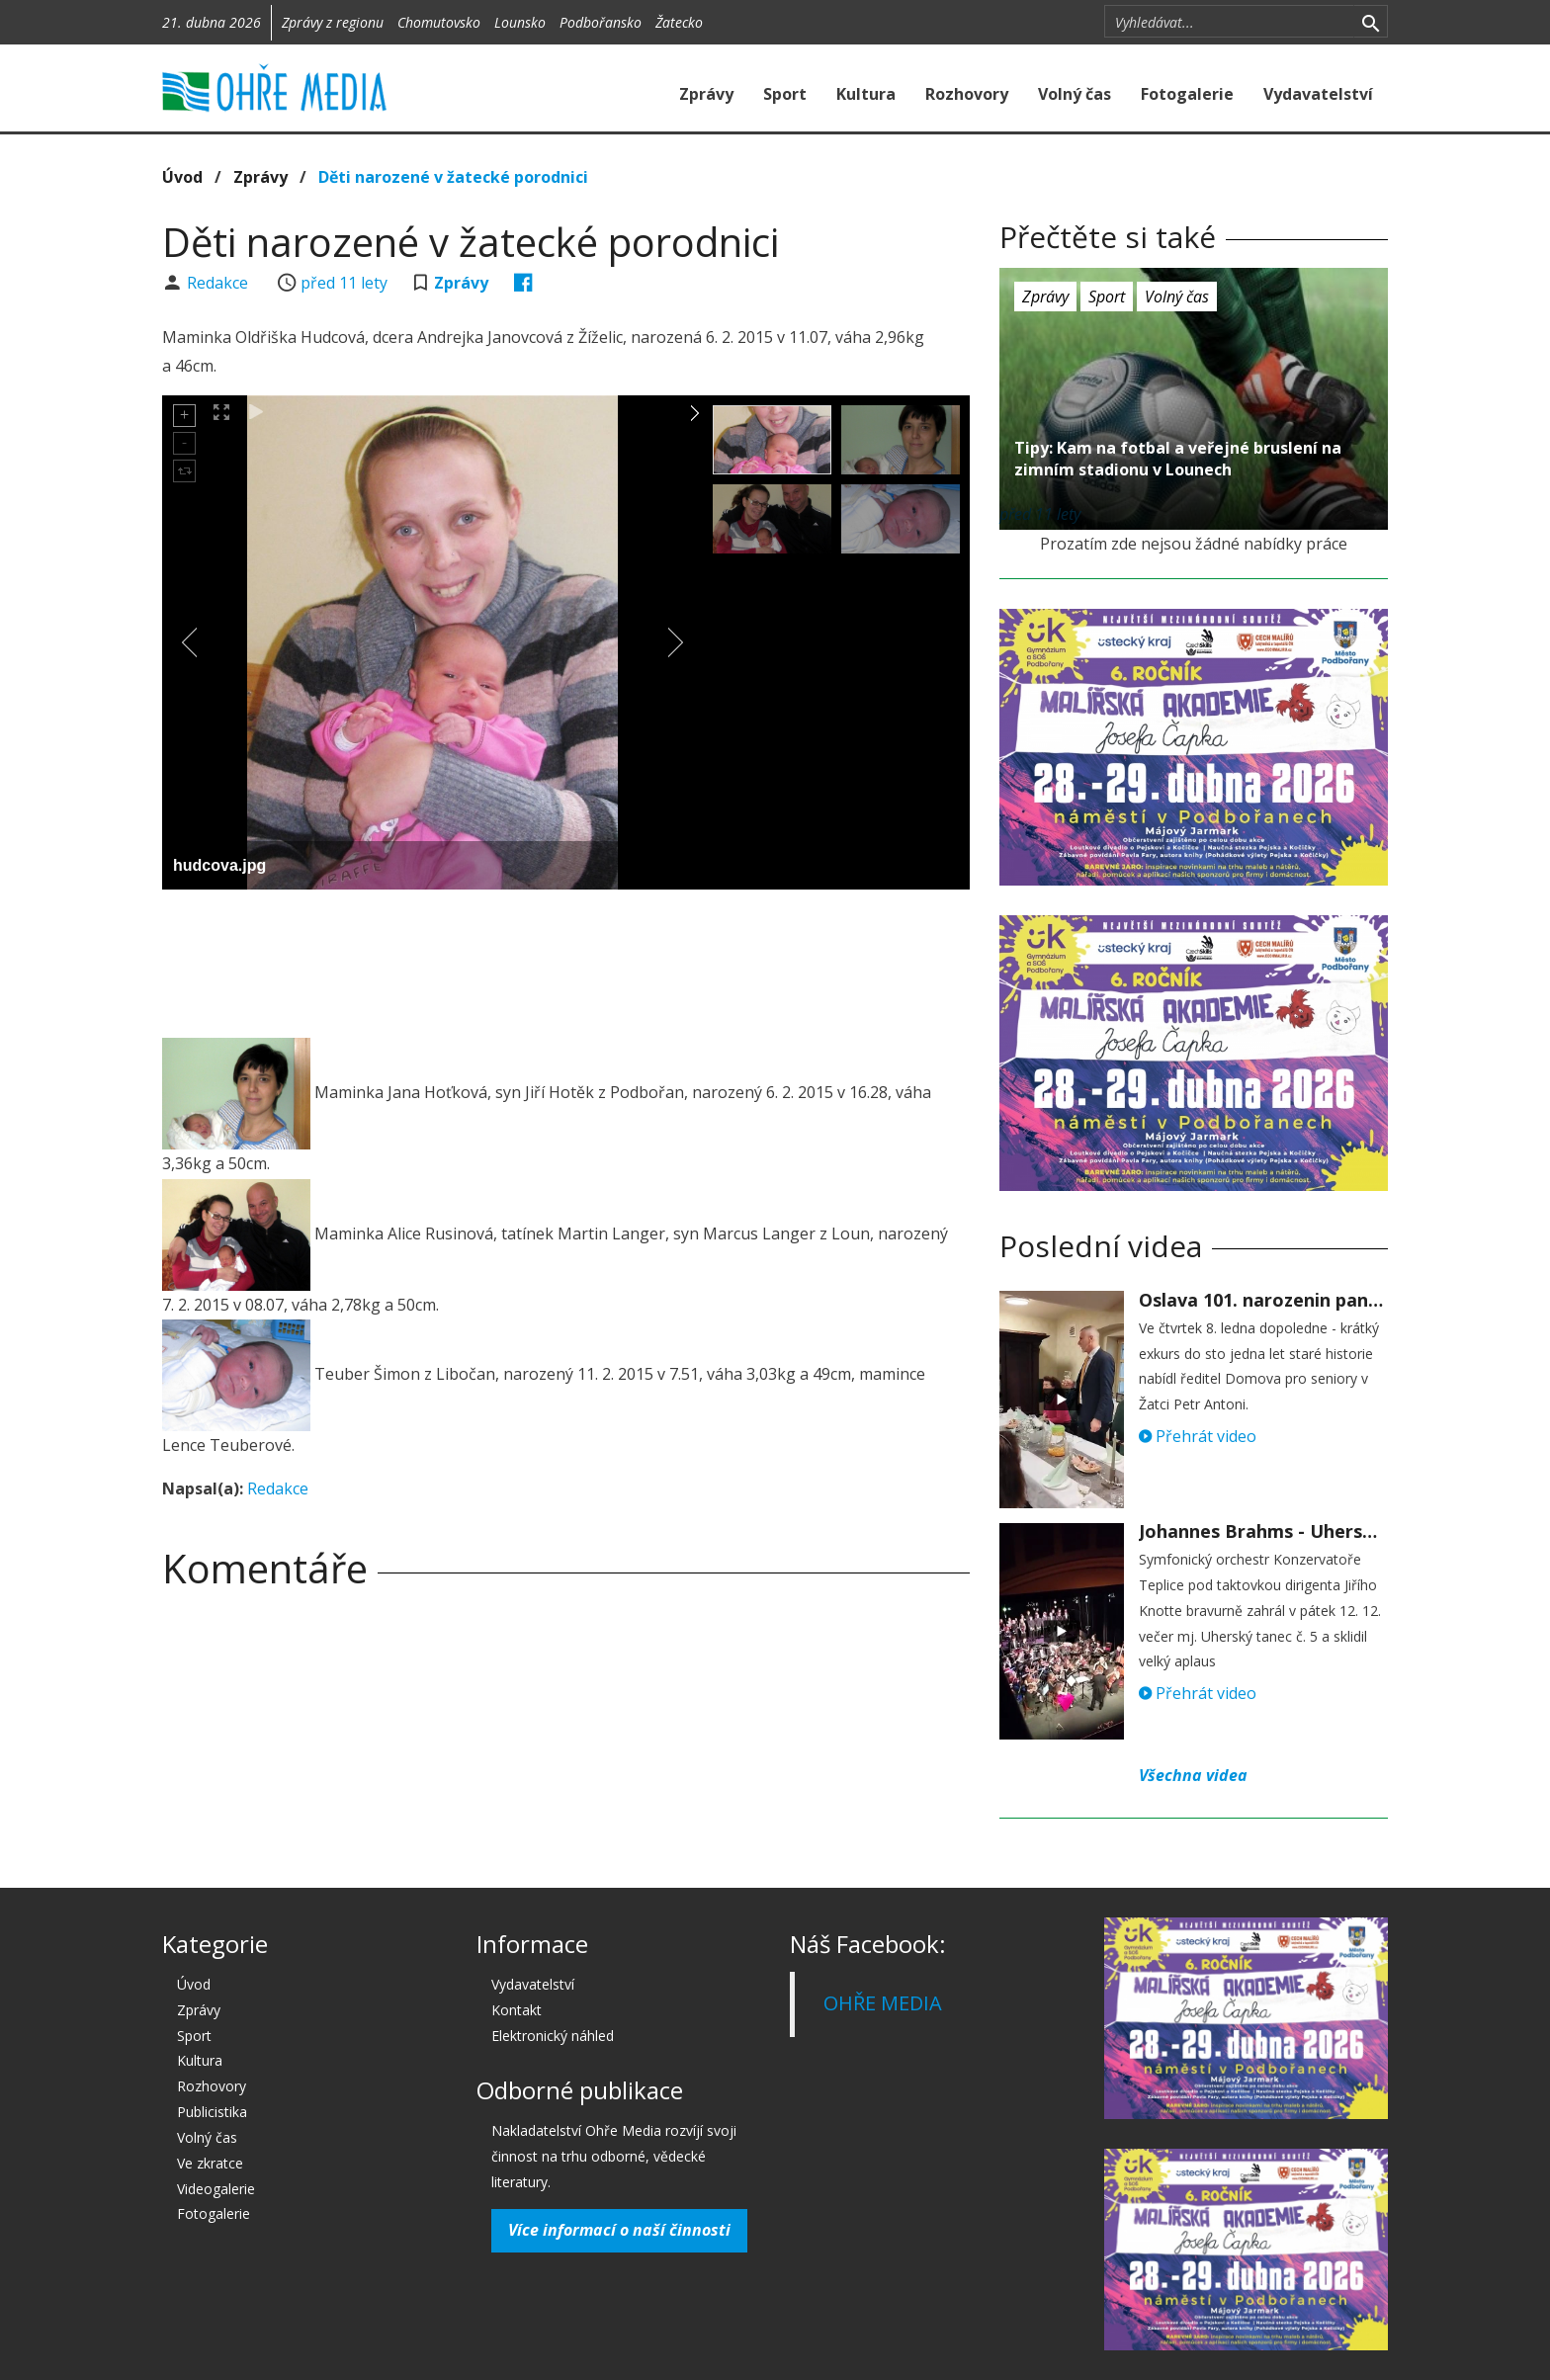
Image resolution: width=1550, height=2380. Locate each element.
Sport (785, 94)
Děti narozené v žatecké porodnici (453, 177)
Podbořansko (601, 22)
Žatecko (679, 22)
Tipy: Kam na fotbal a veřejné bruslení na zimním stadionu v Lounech (1177, 458)
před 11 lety (344, 283)
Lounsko (520, 22)
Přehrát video (1197, 1436)
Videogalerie (216, 2188)
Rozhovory (966, 94)
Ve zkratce (210, 2163)
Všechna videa (1193, 1775)
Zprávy (706, 94)
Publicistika (212, 2111)
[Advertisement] (565, 958)
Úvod (182, 177)
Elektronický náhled (552, 2035)
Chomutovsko (438, 22)
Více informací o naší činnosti (619, 2230)
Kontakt (516, 2009)
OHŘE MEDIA (882, 2003)
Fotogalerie (1187, 94)
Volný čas (1074, 94)
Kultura (866, 94)
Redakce (219, 283)
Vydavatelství (1318, 94)
